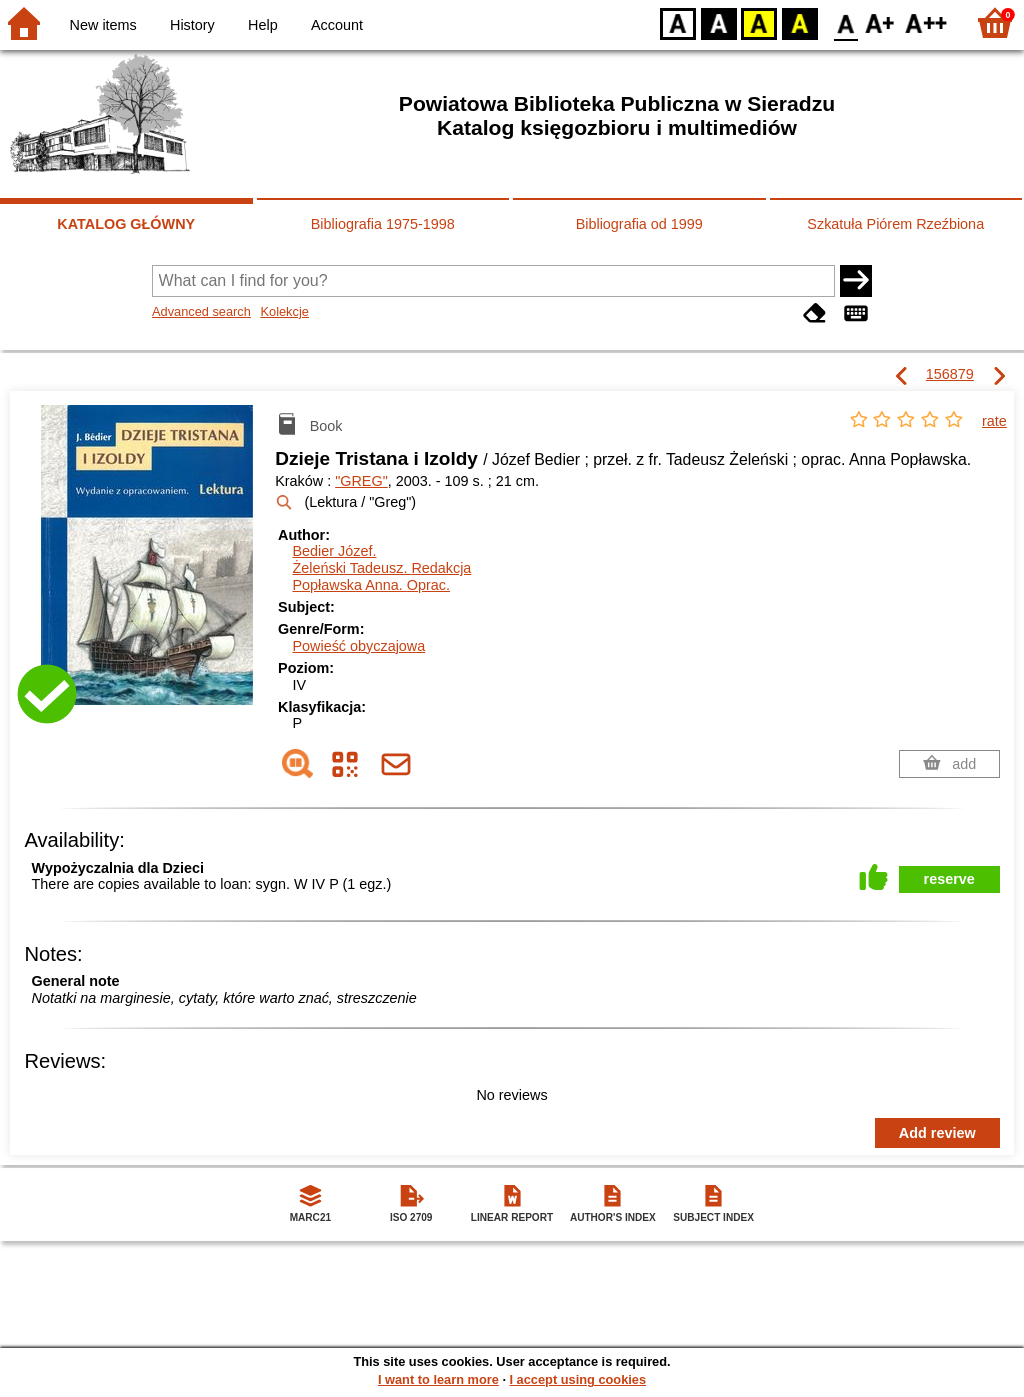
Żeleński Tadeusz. (381, 568)
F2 (926, 22)
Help (263, 25)
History (192, 25)
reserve (949, 879)
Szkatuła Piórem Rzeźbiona (895, 224)
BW (719, 22)
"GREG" (361, 481)
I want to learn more (438, 1379)
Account (337, 25)
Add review (937, 1133)
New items (103, 25)
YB (758, 22)
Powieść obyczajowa (358, 646)
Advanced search (201, 311)
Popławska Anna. (371, 585)
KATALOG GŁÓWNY (126, 224)
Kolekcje (284, 311)
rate (994, 421)
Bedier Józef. (334, 551)
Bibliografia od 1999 (639, 224)
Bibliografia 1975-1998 (383, 224)
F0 (845, 22)
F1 (880, 22)
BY (799, 22)
